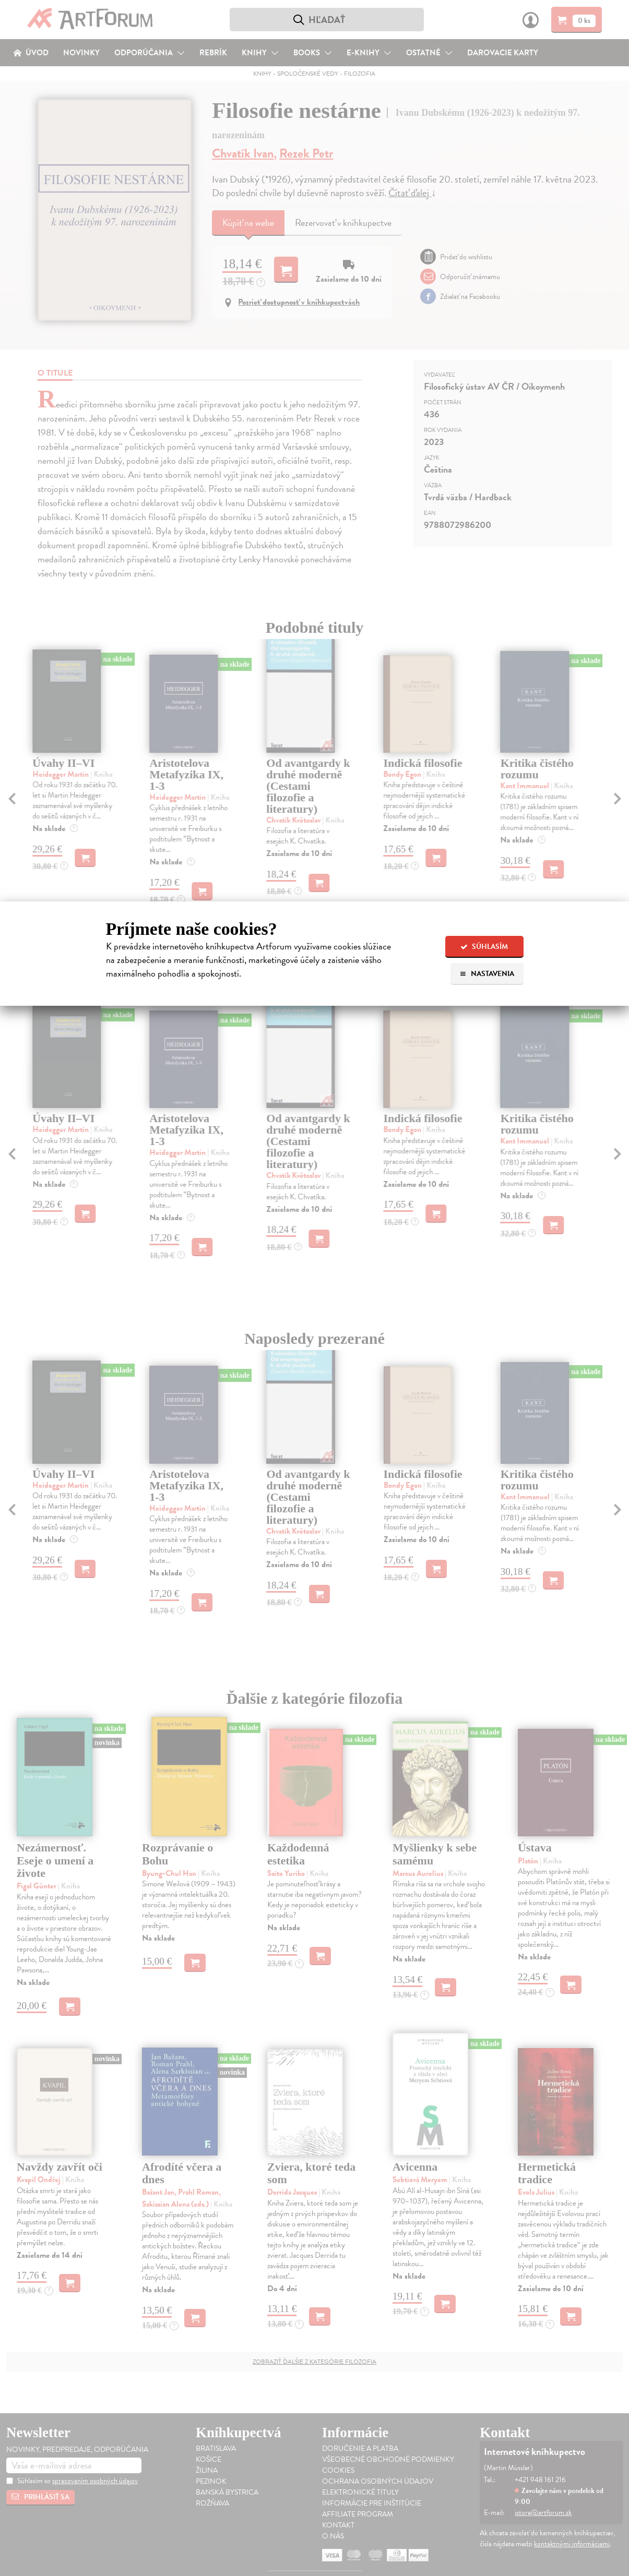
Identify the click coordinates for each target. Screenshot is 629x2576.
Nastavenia (486, 973)
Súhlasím (484, 946)
